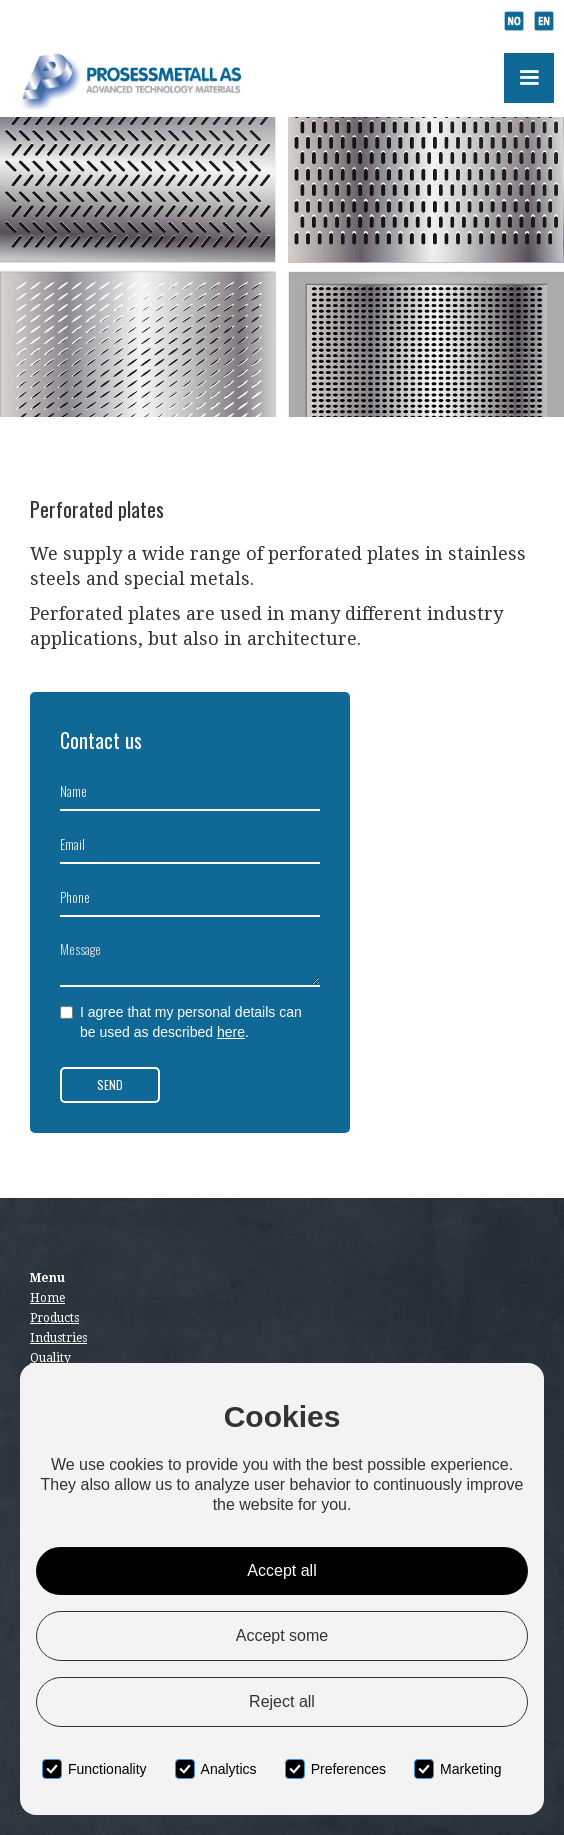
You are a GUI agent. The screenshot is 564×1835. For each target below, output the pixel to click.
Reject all (282, 1701)
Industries (58, 1338)
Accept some (282, 1635)
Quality (50, 1358)
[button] (529, 78)
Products (54, 1318)
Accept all (281, 1570)
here (231, 1032)
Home (47, 1298)
